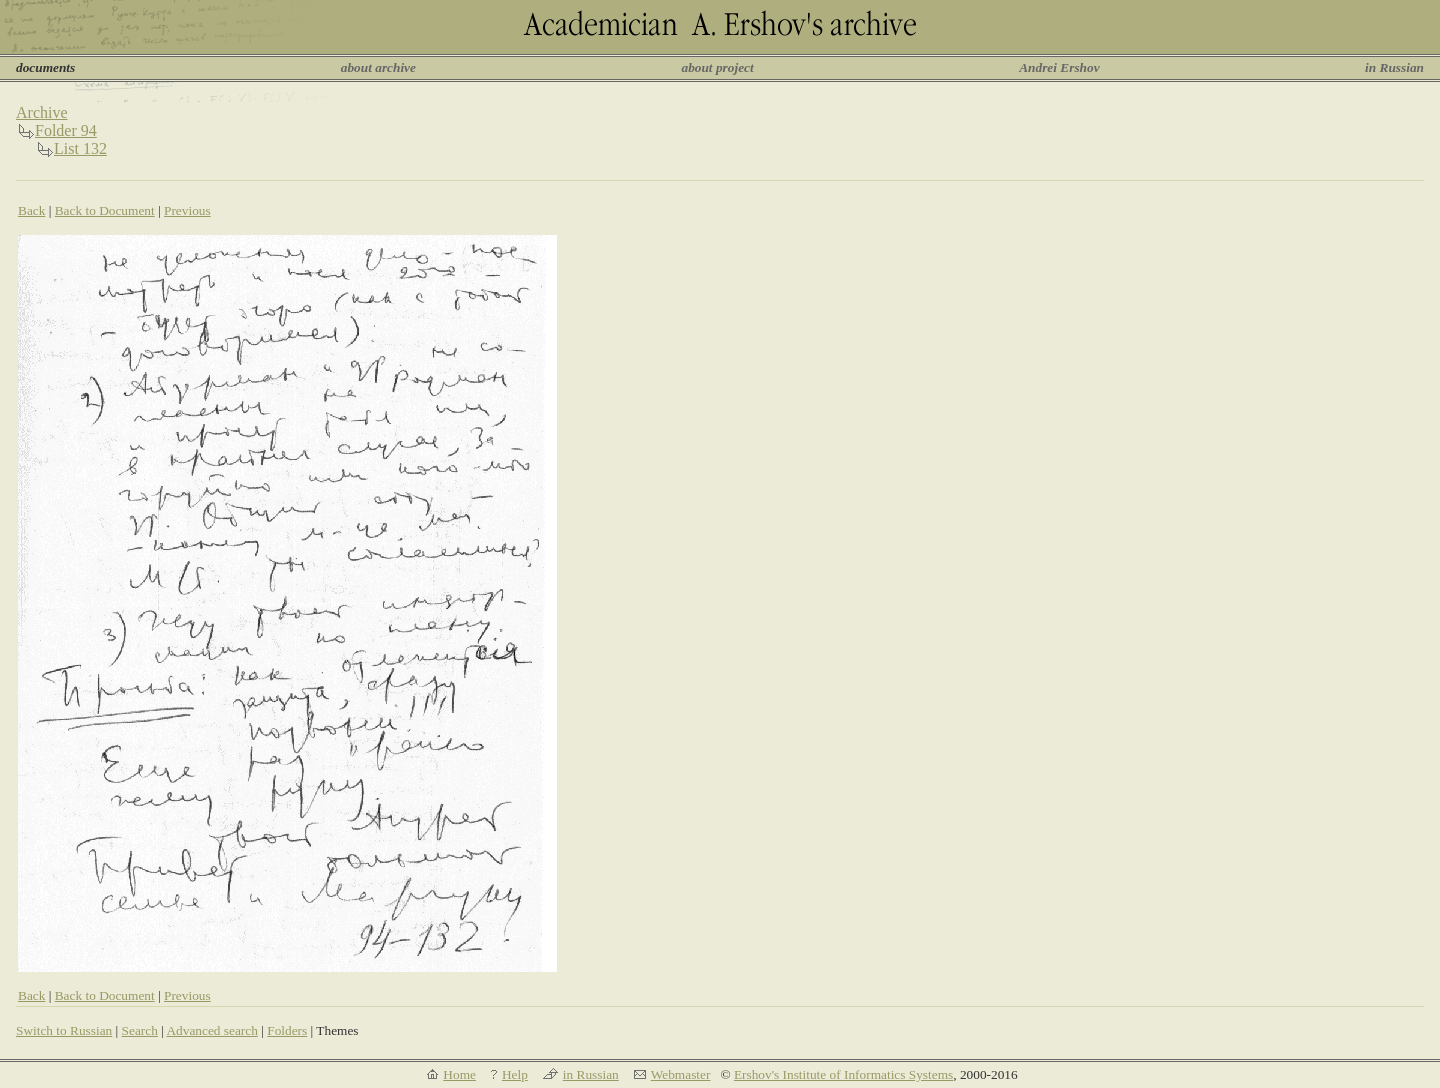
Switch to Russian (64, 1030)
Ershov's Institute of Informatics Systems (843, 1074)
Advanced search (211, 1030)
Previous (187, 210)
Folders (287, 1030)
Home (459, 1074)
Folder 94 (66, 130)
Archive (42, 112)
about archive (378, 67)
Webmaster (681, 1074)
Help (515, 1074)
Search (140, 1030)
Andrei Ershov (1059, 67)
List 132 (80, 148)
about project (717, 67)
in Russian (1394, 67)
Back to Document (105, 210)
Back (31, 210)
